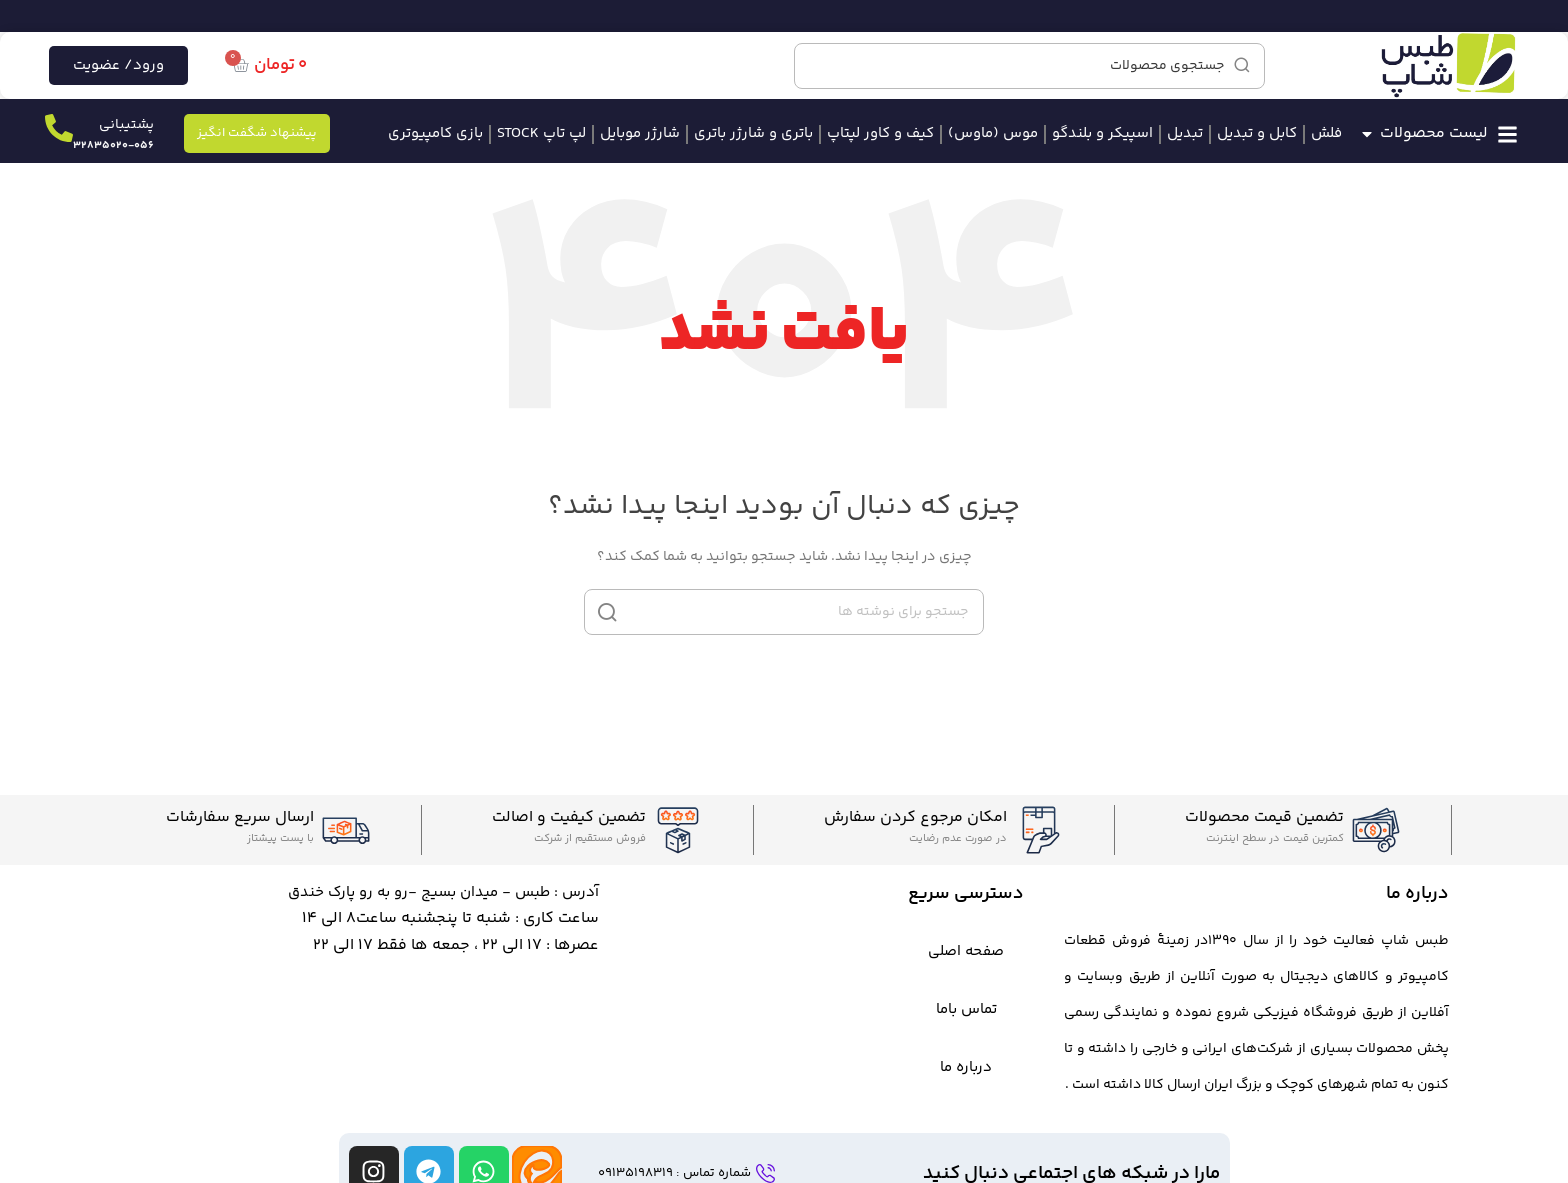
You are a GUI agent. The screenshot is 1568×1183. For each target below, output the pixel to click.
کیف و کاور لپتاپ (880, 133)
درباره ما (966, 1067)
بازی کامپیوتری (435, 133)
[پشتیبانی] (59, 128)
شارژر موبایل (640, 133)
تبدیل (1185, 133)
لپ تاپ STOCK (541, 133)
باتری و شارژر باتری (753, 133)
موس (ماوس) (993, 133)
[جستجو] (1029, 66)
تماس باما (966, 1009)
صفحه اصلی (966, 951)
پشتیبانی (126, 125)
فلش (1326, 133)
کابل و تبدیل (1257, 133)
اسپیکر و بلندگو (1102, 133)
